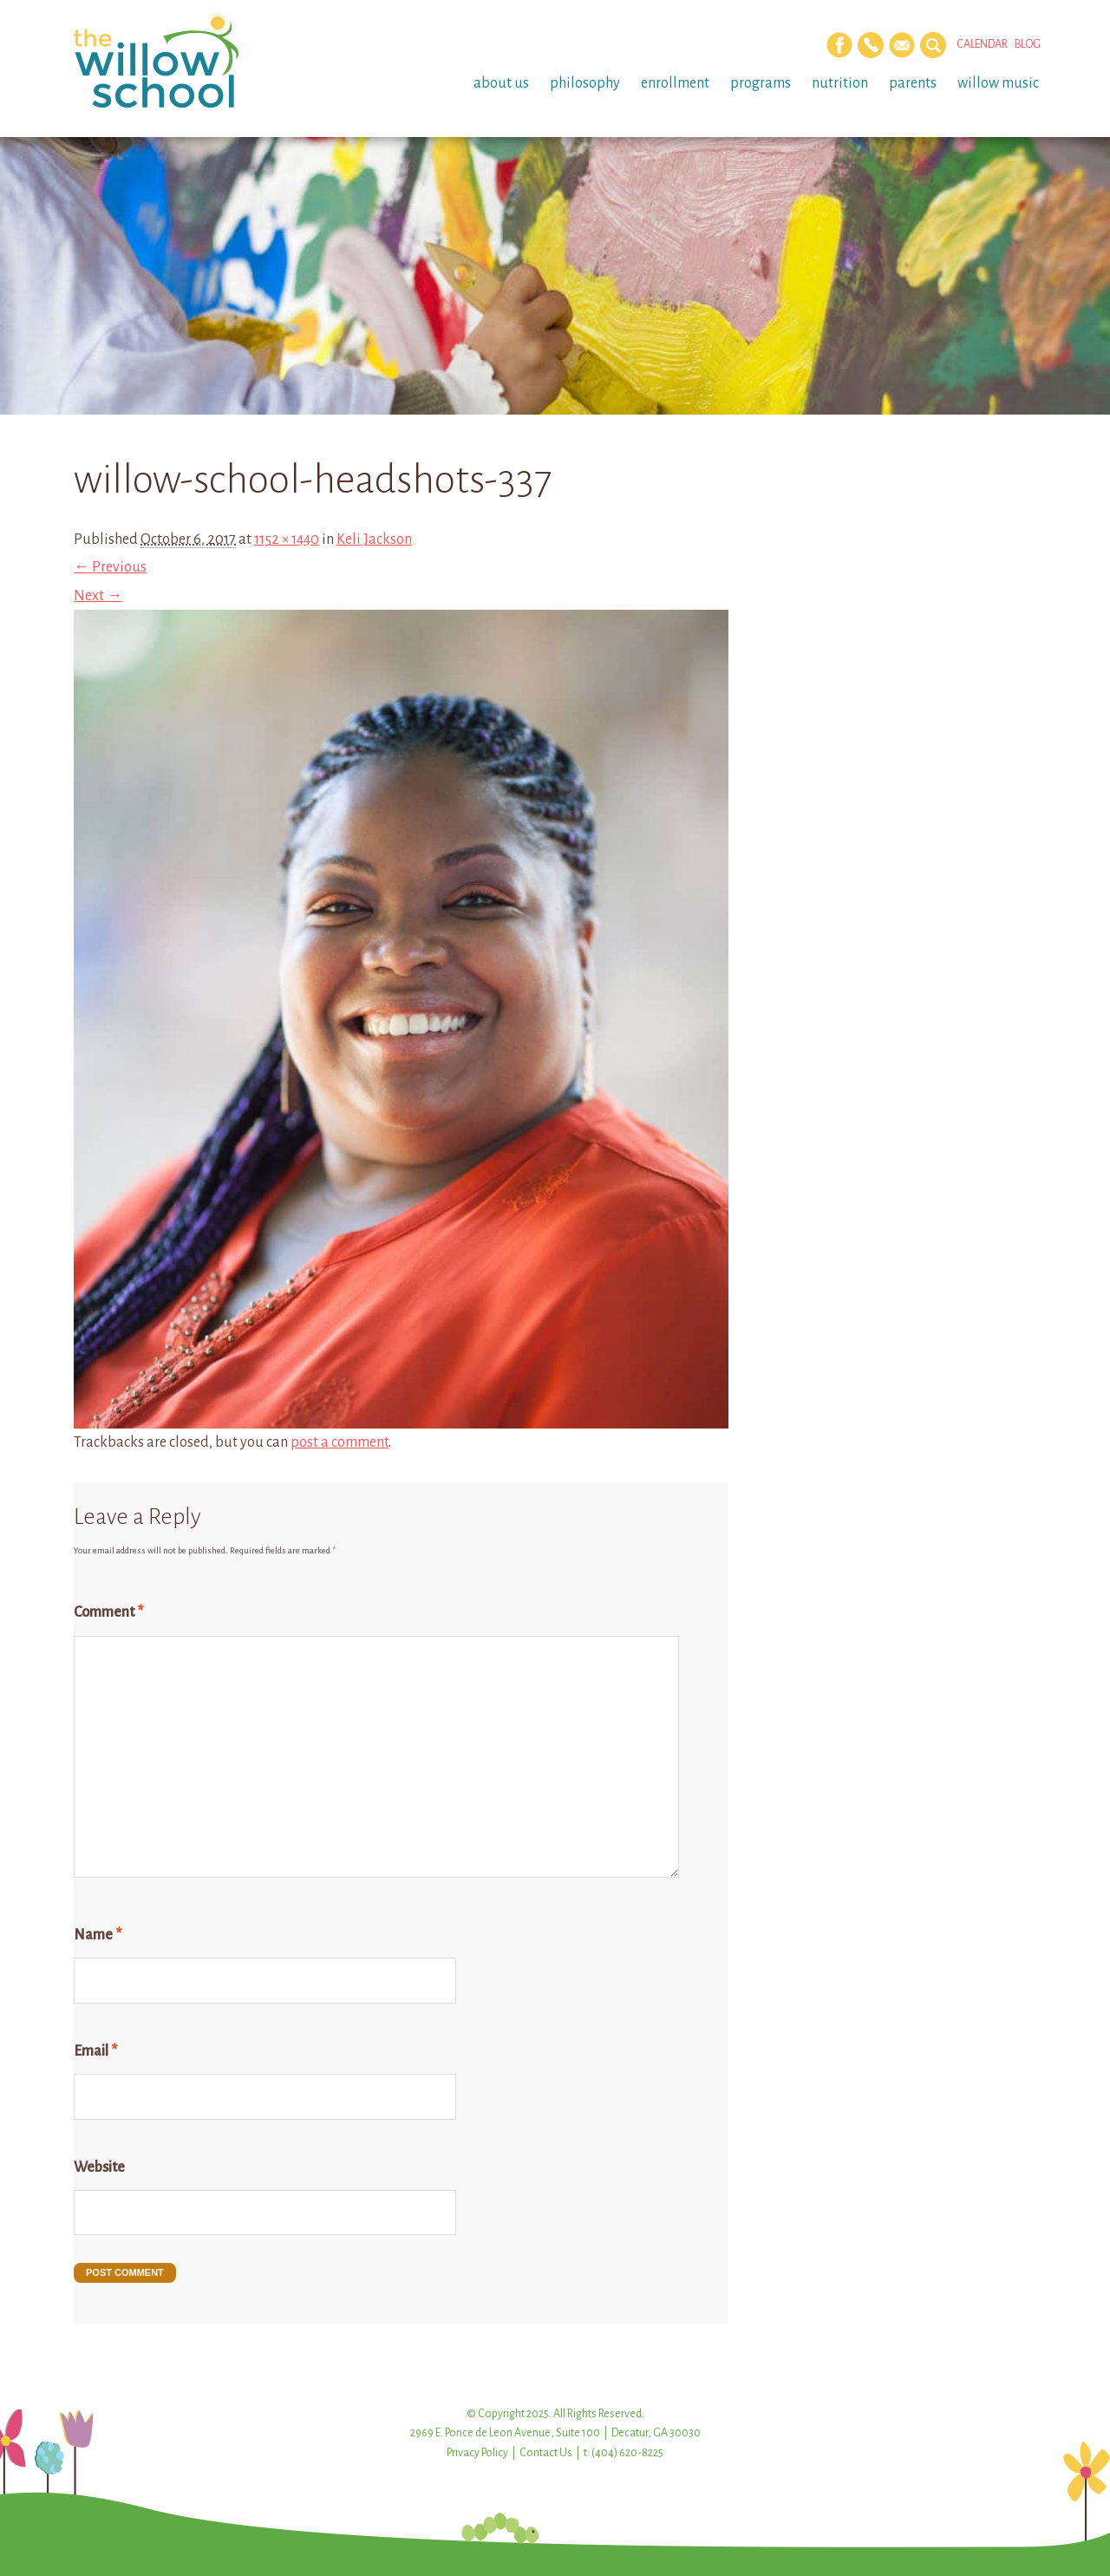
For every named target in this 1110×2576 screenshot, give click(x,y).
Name (97, 1935)
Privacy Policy (477, 2453)
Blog (1028, 44)
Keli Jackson (374, 539)
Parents (913, 83)
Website (99, 2167)
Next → (98, 596)
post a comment (339, 1442)
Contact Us (545, 2453)
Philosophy (585, 83)
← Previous (110, 567)
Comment (108, 1612)
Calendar (982, 44)
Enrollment (675, 83)
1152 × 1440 (286, 539)
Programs (760, 83)
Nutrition (840, 83)
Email (95, 2051)
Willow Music (998, 83)
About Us (501, 83)
